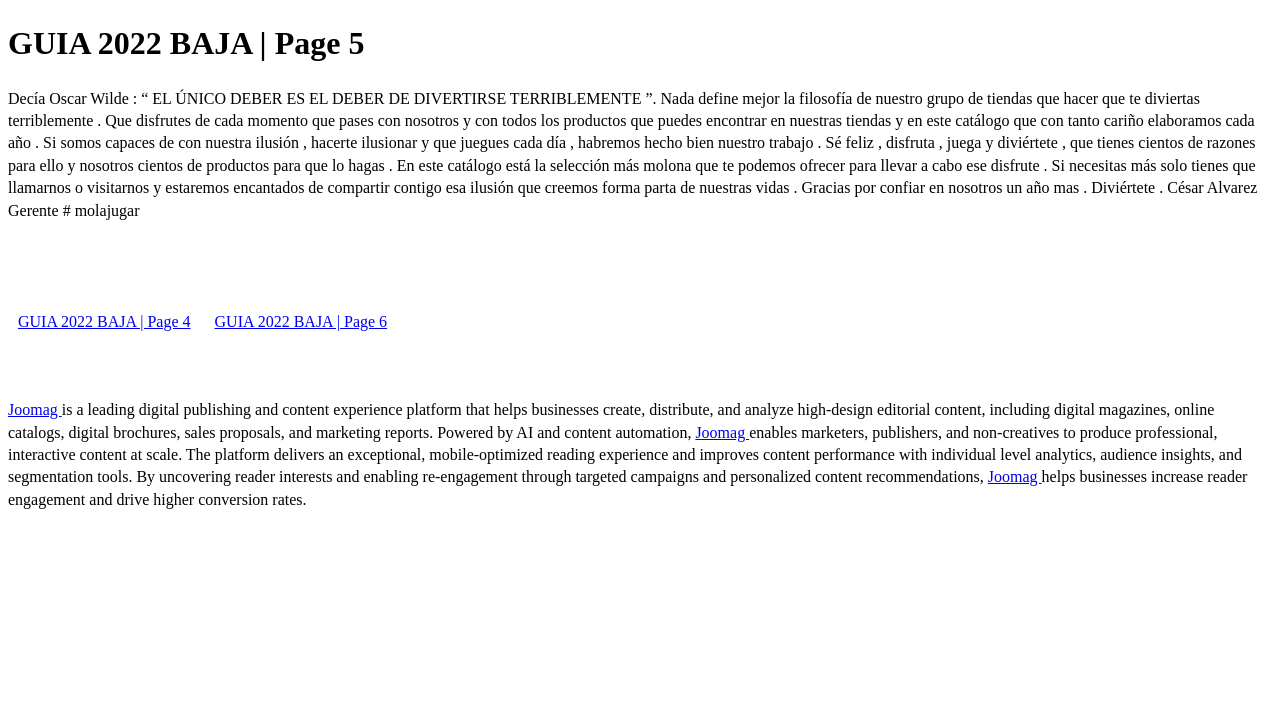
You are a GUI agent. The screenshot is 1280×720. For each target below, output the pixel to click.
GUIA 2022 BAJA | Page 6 (301, 321)
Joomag (35, 409)
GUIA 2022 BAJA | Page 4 (104, 321)
